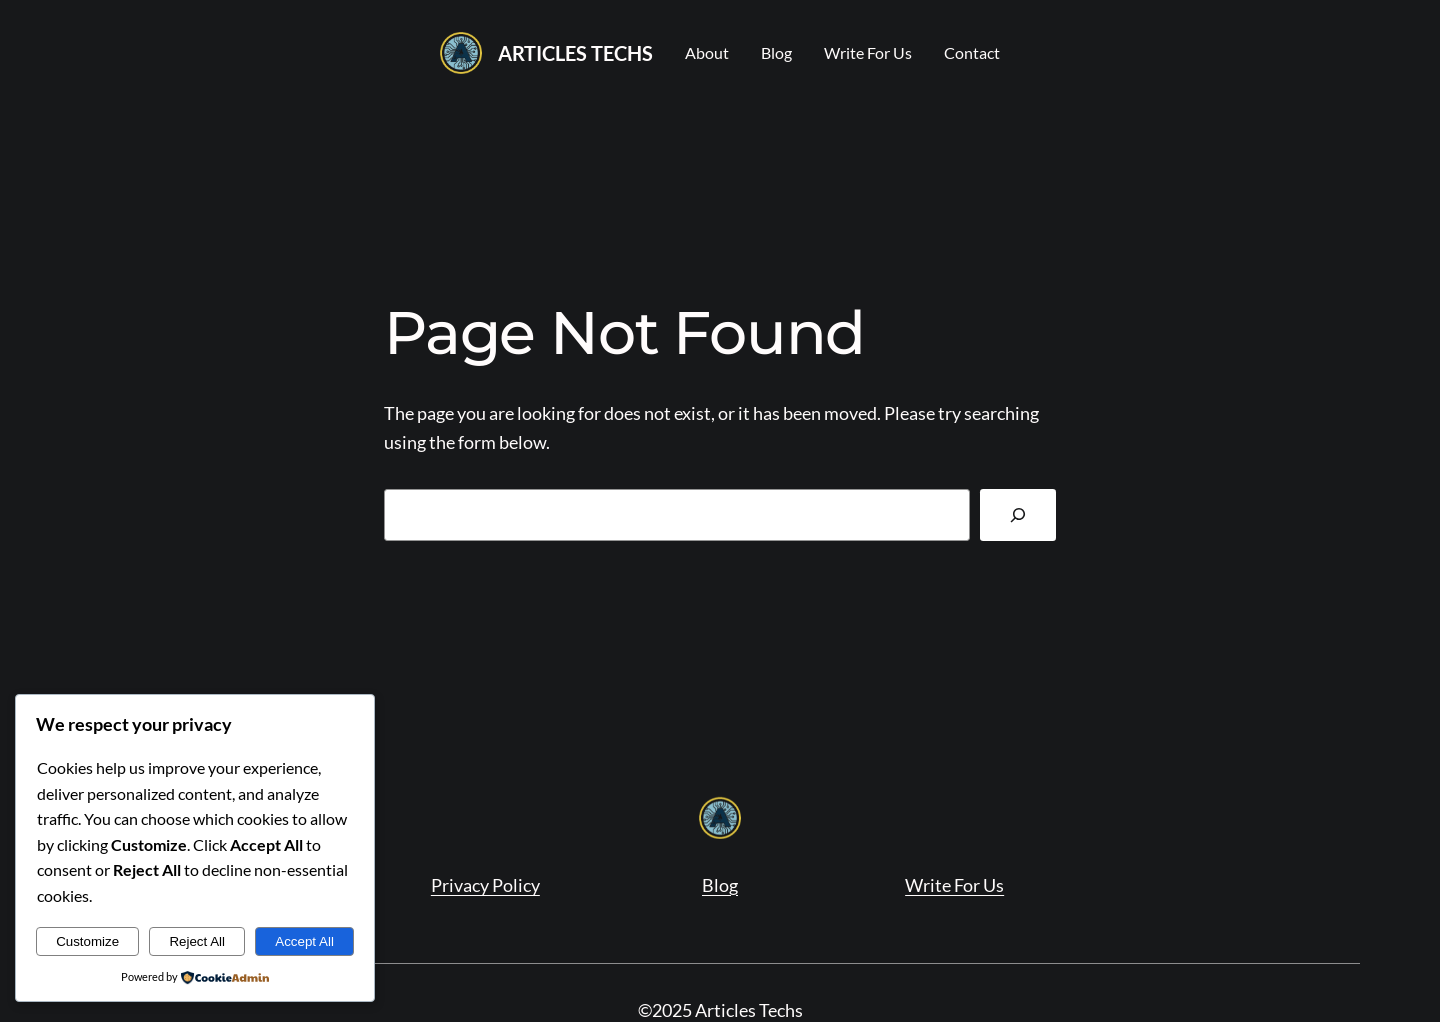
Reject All (197, 941)
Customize (87, 941)
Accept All (304, 941)
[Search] (1018, 515)
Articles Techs (575, 53)
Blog (720, 885)
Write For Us (954, 885)
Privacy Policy (485, 885)
